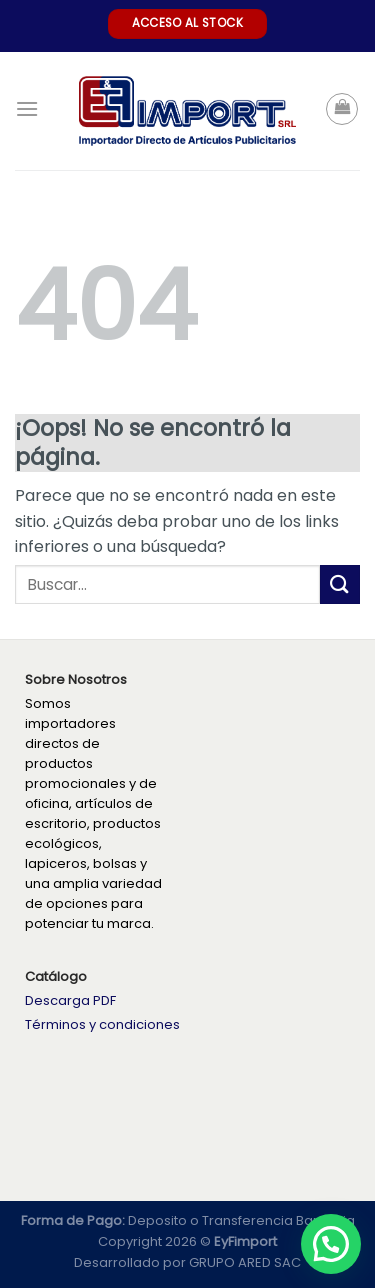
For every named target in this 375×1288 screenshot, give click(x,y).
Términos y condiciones (102, 1024)
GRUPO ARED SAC (245, 1262)
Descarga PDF (70, 1000)
